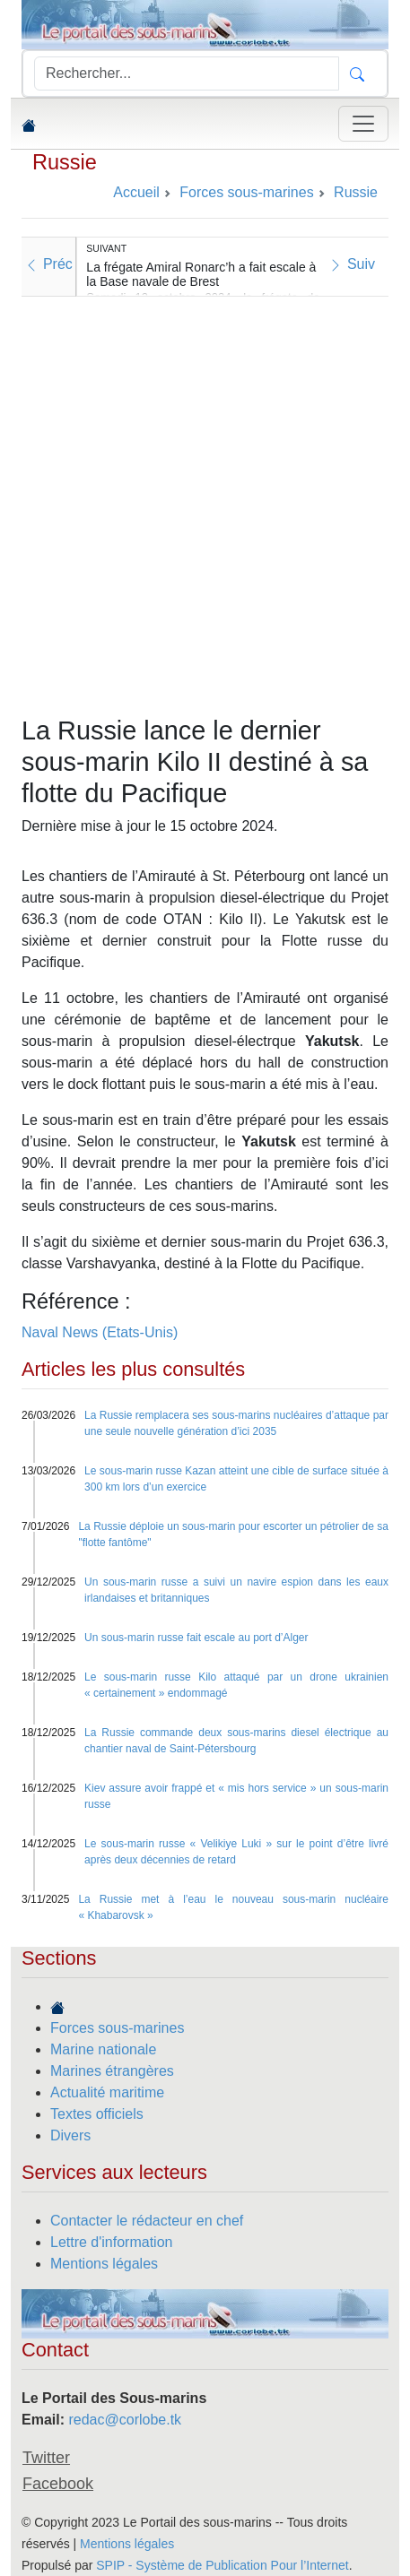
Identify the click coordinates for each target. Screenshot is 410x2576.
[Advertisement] (205, 501)
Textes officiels (97, 2114)
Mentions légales (104, 2263)
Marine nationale (103, 2049)
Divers (70, 2135)
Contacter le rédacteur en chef (146, 2220)
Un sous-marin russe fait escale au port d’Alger (196, 1637)
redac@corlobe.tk (124, 2419)
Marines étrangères (112, 2071)
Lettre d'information (111, 2242)
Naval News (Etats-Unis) (100, 1332)
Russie (64, 162)
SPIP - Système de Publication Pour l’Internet (222, 2565)
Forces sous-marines (117, 2028)
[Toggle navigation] (363, 124)
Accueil (136, 192)
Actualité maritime (107, 2092)
